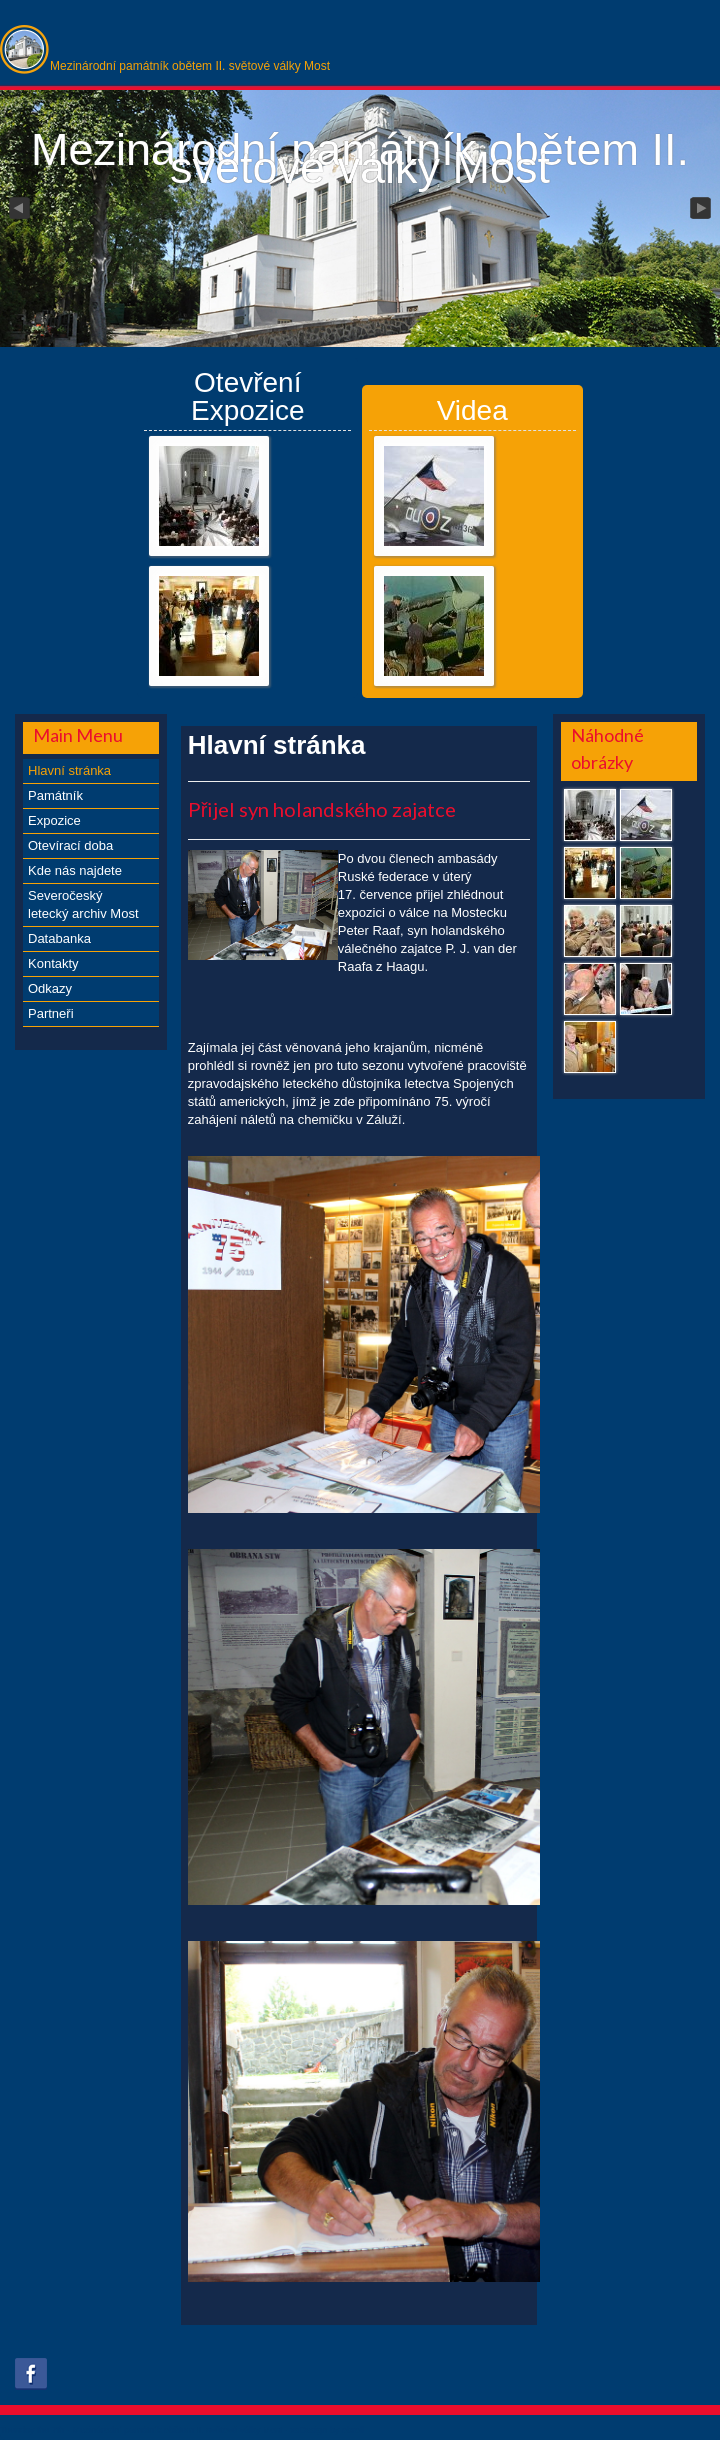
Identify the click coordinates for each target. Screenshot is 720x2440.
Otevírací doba (70, 845)
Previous (18, 209)
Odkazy (50, 988)
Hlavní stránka (69, 770)
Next (702, 209)
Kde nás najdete (75, 870)
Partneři (51, 1013)
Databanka (59, 938)
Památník (55, 795)
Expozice (54, 820)
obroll (353, 2430)
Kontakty (53, 963)
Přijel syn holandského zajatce (322, 809)
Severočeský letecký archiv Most (83, 904)
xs (294, 2430)
